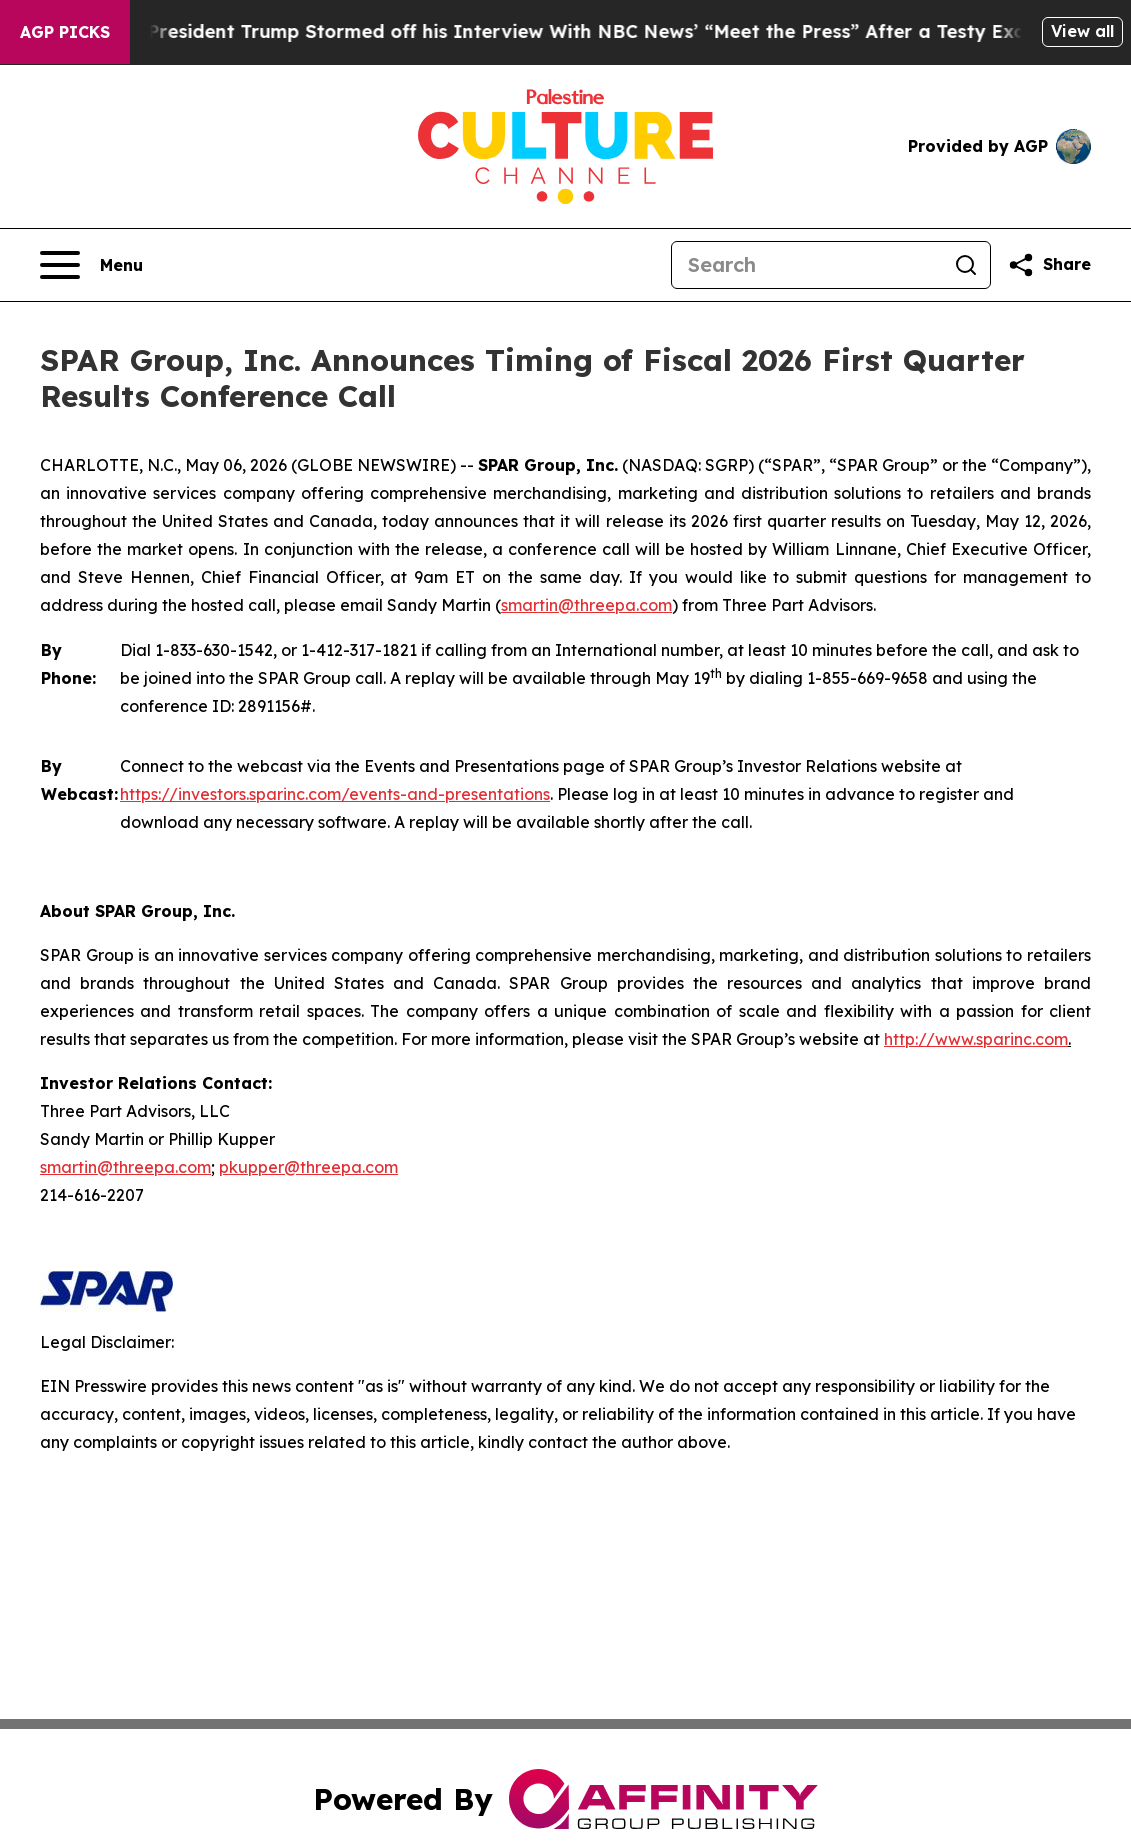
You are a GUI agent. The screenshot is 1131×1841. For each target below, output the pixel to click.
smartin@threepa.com (586, 605)
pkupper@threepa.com (308, 1167)
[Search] (807, 265)
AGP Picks (65, 32)
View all (1082, 31)
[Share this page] (1049, 265)
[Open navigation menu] (91, 265)
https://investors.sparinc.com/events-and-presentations (335, 794)
